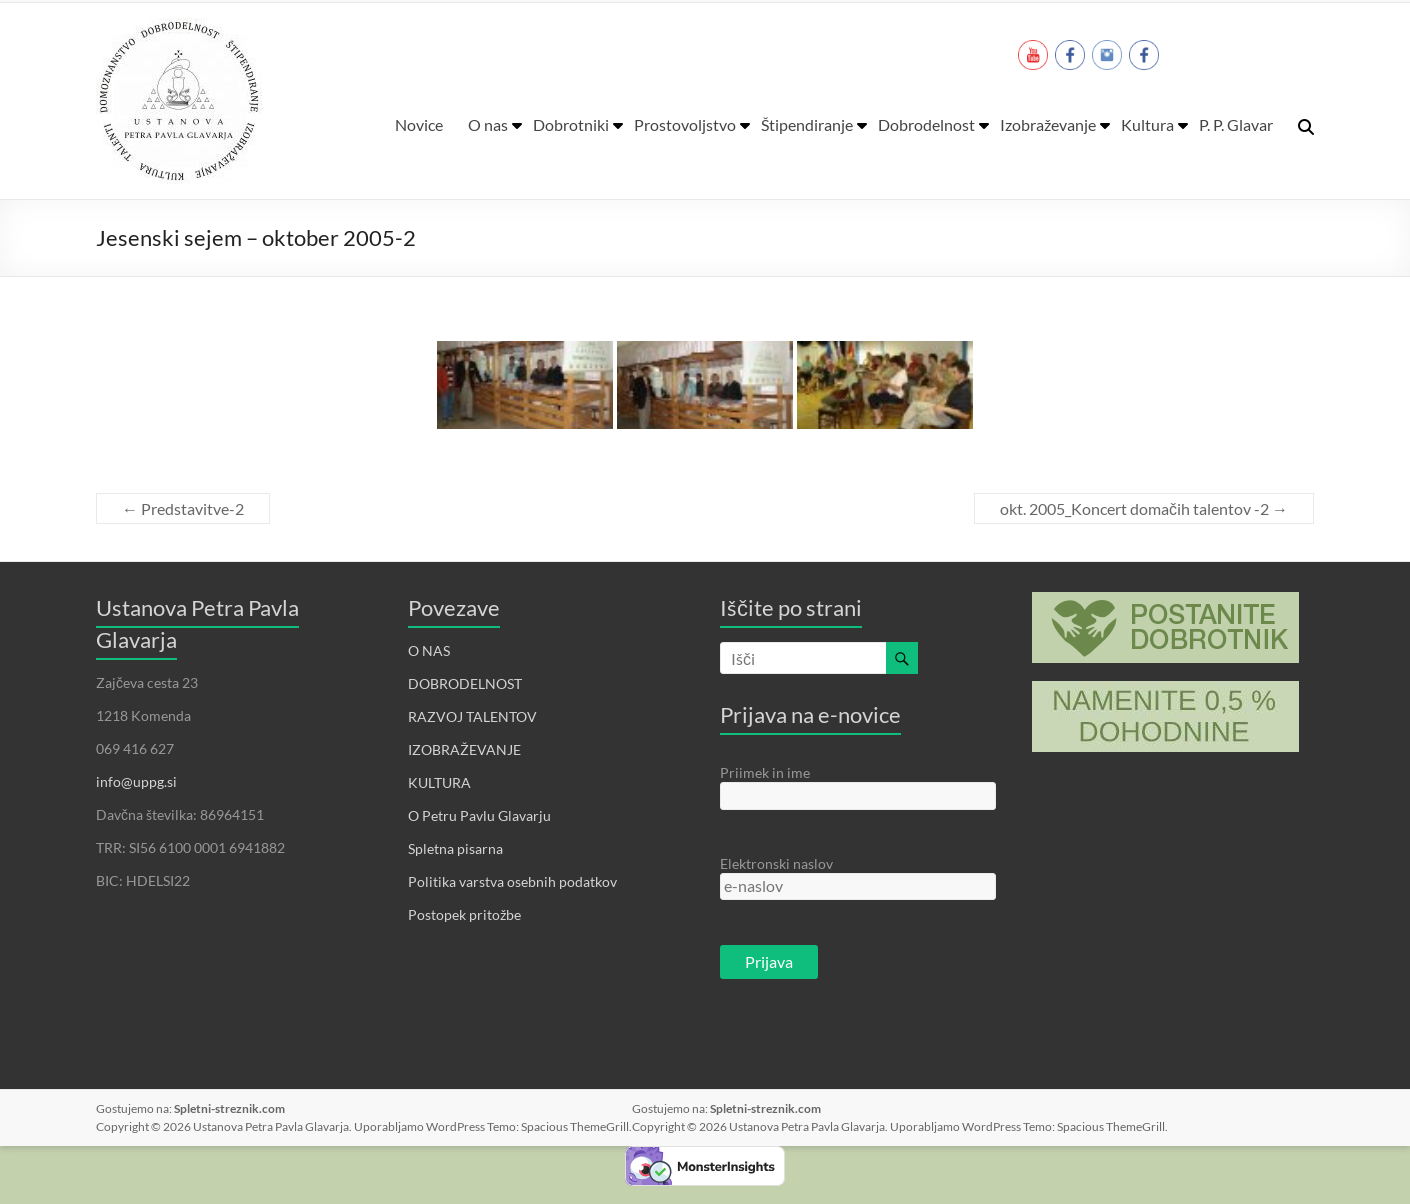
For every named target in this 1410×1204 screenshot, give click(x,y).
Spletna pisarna (455, 848)
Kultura (1147, 124)
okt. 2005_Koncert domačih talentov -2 (1144, 508)
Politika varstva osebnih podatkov (512, 881)
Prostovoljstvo (685, 124)
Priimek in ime (765, 772)
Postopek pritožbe (464, 914)
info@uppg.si (136, 781)
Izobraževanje (1048, 124)
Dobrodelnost (926, 124)
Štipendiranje (807, 124)
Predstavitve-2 (183, 508)
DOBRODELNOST (465, 683)
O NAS (429, 650)
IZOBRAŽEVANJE (464, 749)
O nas (488, 124)
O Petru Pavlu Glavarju (479, 815)
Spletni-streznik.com (229, 1108)
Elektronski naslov (776, 863)
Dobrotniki (571, 124)
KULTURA (439, 782)
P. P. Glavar (1236, 124)
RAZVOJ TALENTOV (472, 716)
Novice (419, 124)
